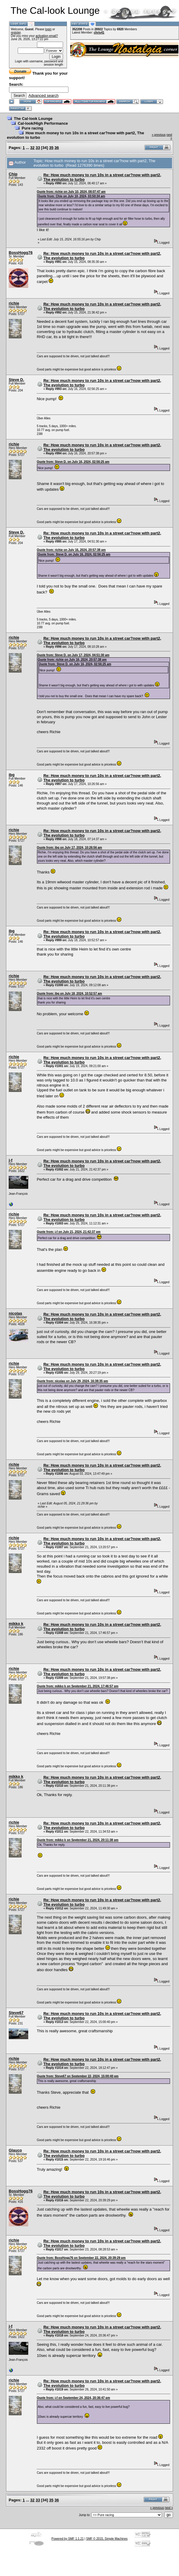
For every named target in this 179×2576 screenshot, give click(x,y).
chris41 (99, 32)
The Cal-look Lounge (33, 118)
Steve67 (16, 2012)
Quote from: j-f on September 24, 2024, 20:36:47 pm (73, 2397)
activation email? (46, 35)
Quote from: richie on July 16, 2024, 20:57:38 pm (71, 550)
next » (169, 2507)
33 (38, 147)
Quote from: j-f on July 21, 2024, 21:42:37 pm (68, 1231)
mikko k (16, 1623)
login (48, 29)
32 (32, 147)
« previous (158, 134)
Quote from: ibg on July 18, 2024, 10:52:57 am (69, 993)
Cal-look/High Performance (43, 123)
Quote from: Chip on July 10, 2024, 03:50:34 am (71, 196)
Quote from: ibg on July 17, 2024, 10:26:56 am (69, 847)
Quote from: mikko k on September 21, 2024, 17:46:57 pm (77, 1686)
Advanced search (43, 95)
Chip (13, 174)
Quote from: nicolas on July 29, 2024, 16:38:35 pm (72, 1381)
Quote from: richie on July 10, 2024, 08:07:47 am (71, 191)
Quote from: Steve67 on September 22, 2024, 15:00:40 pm (77, 2076)
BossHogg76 (20, 252)
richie (14, 303)
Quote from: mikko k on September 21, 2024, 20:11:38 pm (77, 1840)
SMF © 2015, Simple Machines (107, 2538)
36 (57, 147)
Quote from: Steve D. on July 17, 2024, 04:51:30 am (73, 655)
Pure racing (32, 128)
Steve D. (16, 379)
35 (51, 147)
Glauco (15, 2150)
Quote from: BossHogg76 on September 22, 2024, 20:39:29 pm (81, 2257)
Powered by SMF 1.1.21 (67, 2538)
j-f (10, 1160)
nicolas (15, 1313)
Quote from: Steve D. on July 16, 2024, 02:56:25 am (73, 461)
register (16, 32)
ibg (12, 774)
